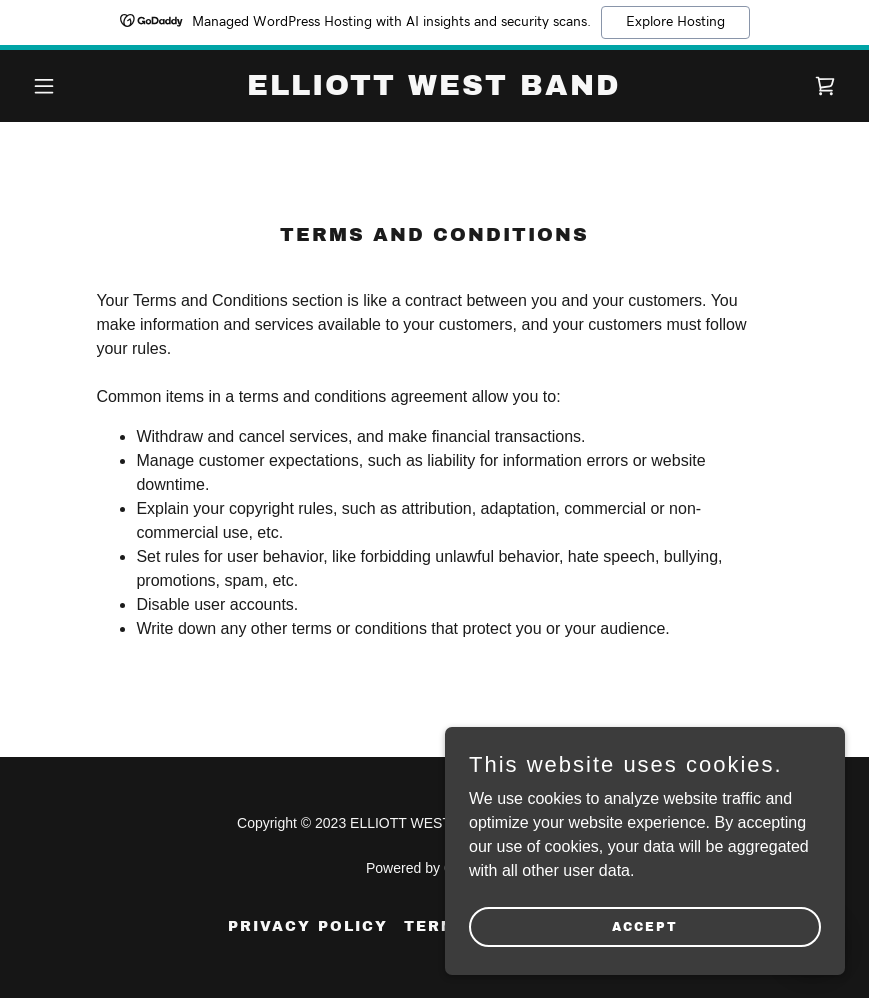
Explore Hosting (675, 22)
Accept (645, 926)
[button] (85, 86)
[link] (434, 89)
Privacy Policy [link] (308, 926)
